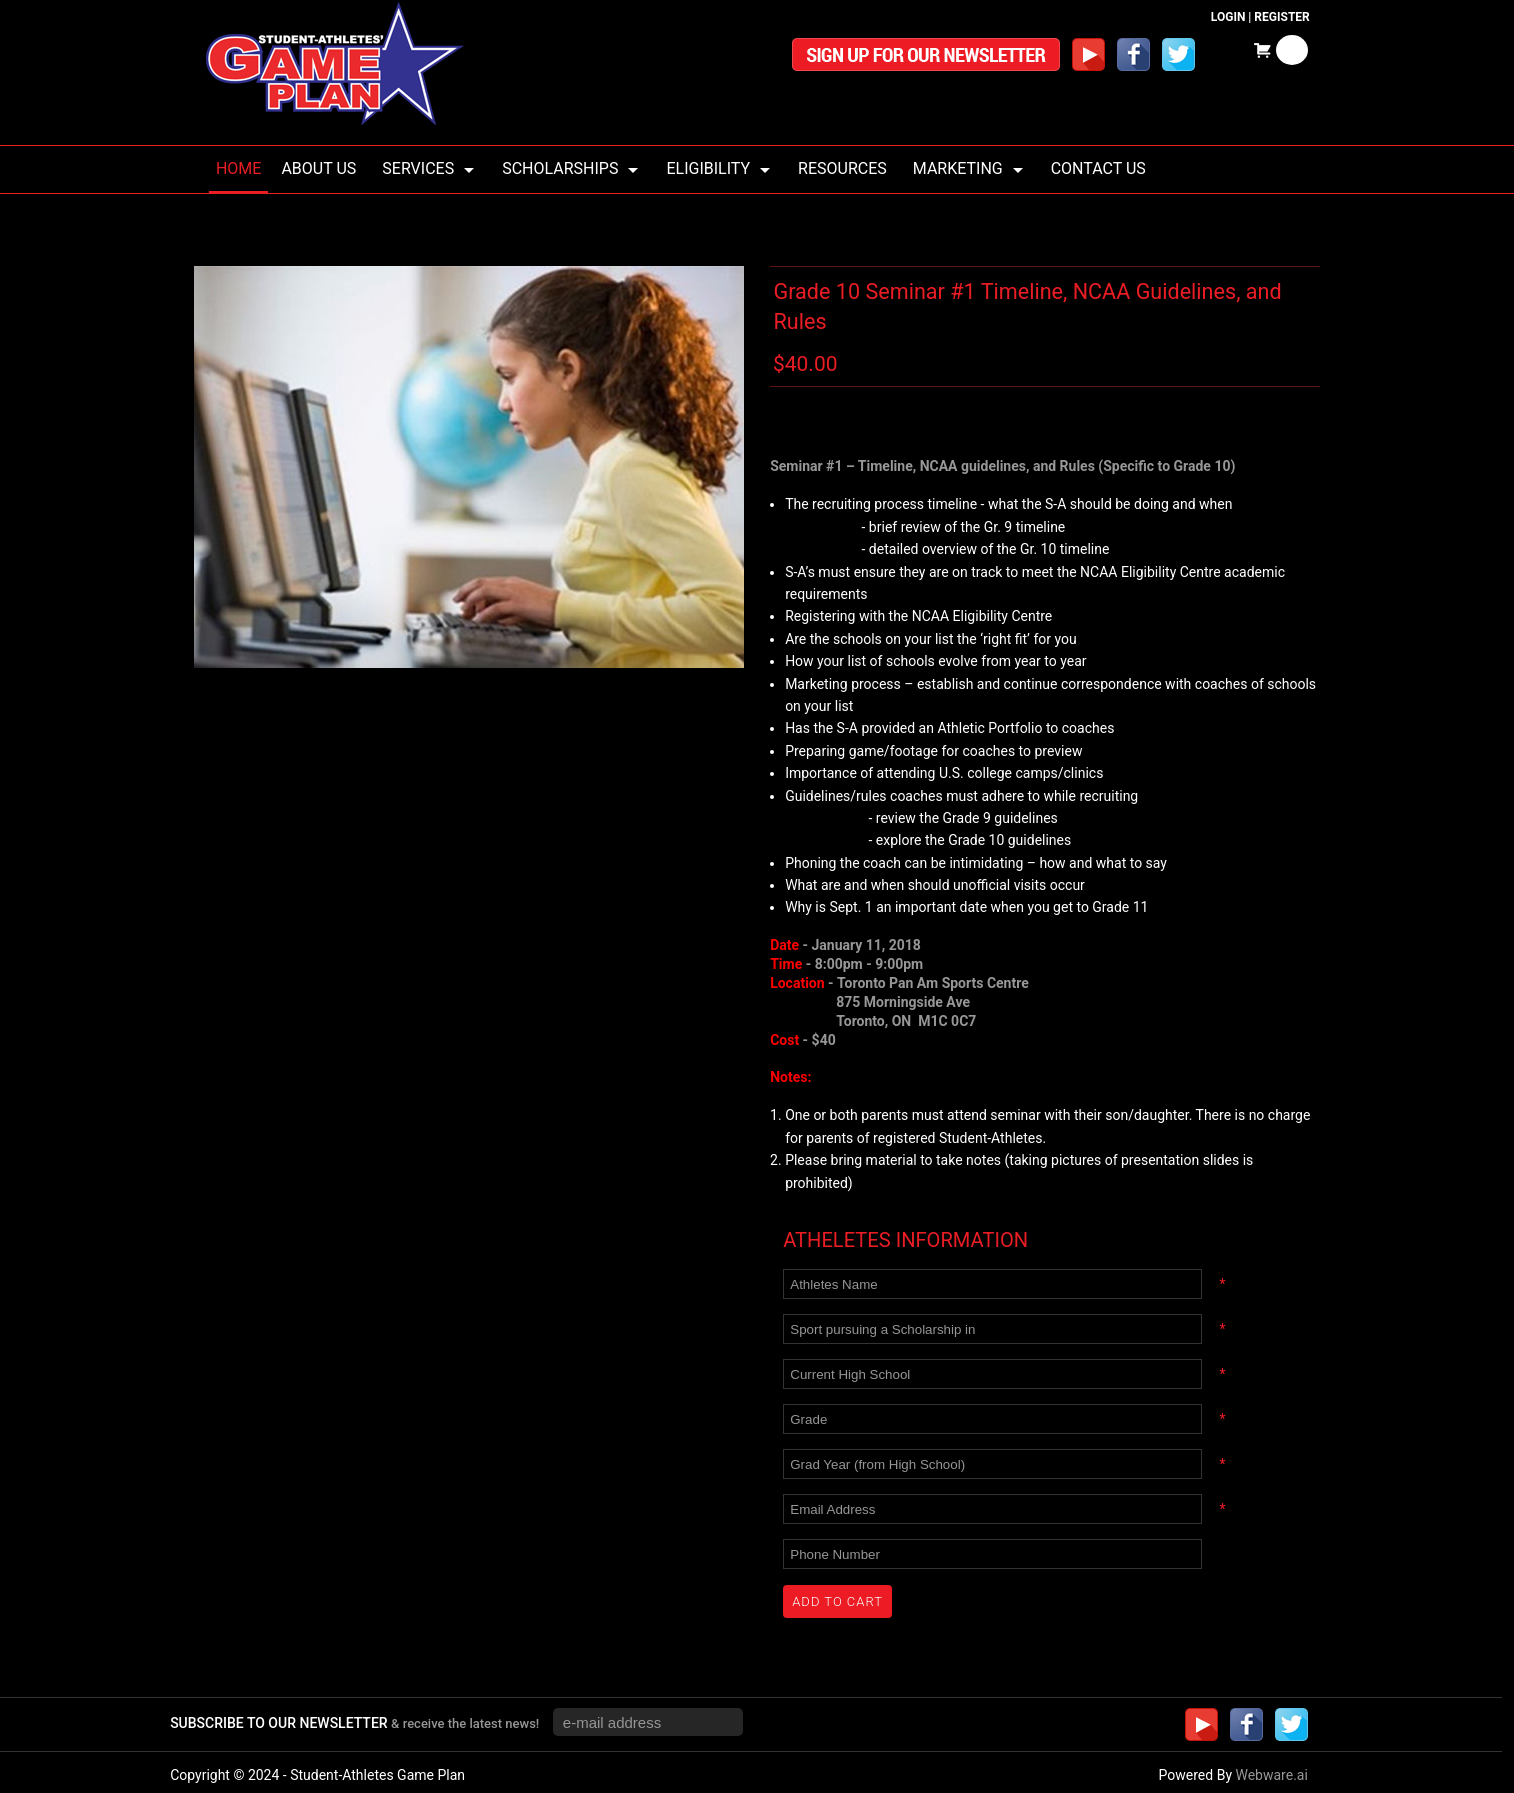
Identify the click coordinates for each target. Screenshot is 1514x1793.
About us (318, 168)
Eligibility (708, 168)
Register (1281, 17)
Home (238, 168)
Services (418, 168)
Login (1228, 17)
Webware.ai (1271, 1775)
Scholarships (560, 168)
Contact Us (1098, 168)
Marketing (958, 168)
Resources (842, 168)
